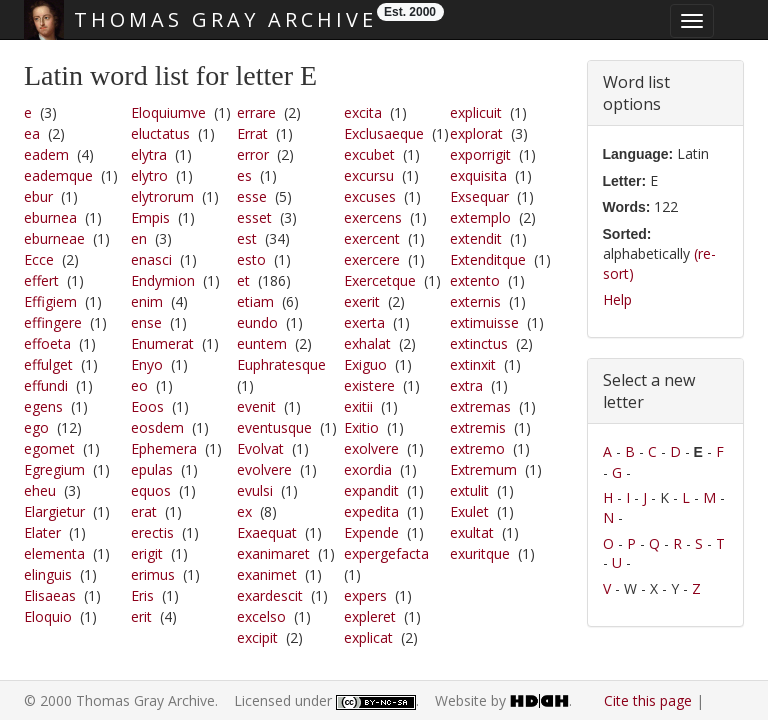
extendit (476, 238)
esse (252, 196)
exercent (372, 238)
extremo (477, 448)
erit (141, 616)
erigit (147, 553)
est (247, 238)
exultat (472, 532)
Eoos (147, 406)
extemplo (480, 217)
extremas (480, 406)
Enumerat (162, 343)
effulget (48, 364)
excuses (370, 196)
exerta (364, 322)
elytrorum (162, 196)
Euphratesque (281, 364)
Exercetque (380, 280)
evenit (256, 406)
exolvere (371, 448)
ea (32, 133)
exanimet (267, 574)
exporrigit (480, 154)
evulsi (255, 490)
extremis (478, 427)
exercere (372, 259)
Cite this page (648, 700)
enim (147, 301)
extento (475, 280)
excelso (261, 616)
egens (43, 406)
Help (617, 299)
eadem (46, 154)
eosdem (157, 427)
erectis (152, 532)
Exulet (469, 511)
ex (244, 511)
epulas (152, 469)
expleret (370, 616)
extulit (469, 490)
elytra (149, 154)
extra (466, 385)
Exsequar (479, 196)
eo (139, 385)
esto (251, 259)
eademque (58, 175)
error (253, 154)
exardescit (270, 595)
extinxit (473, 364)
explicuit (476, 112)
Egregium (54, 469)
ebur (38, 196)
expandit (371, 490)
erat (144, 511)
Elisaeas (50, 595)
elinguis (48, 574)
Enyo (147, 364)
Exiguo (365, 364)
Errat (252, 133)
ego (36, 427)
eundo (257, 322)
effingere (53, 322)
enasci (151, 259)
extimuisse (484, 322)
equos (151, 490)
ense (146, 322)
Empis (150, 217)
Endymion (163, 280)
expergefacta (386, 553)
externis (475, 301)
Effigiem (50, 301)
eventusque (274, 427)
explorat (476, 133)
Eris (142, 595)
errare (256, 112)
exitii (358, 406)
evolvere (264, 469)
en (139, 238)
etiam (255, 301)
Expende (371, 532)
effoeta (47, 343)
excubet (369, 154)
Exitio (361, 427)
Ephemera (164, 448)
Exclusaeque (384, 133)
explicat (368, 637)
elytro (149, 175)
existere (369, 385)
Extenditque (488, 259)
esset (254, 217)
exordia (368, 469)
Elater (42, 532)
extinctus (479, 343)
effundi (46, 385)
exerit (362, 301)
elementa (54, 553)
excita (363, 112)
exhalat (367, 343)
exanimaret (273, 553)
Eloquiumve (168, 112)
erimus (153, 574)
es (244, 175)
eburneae (54, 238)
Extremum (483, 469)
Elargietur (54, 511)
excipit (257, 637)
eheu (40, 490)
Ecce (39, 259)
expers (365, 595)
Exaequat (267, 532)
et (243, 280)
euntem (262, 343)
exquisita (478, 175)
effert (41, 280)
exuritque (480, 553)
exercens (373, 217)
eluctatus (160, 133)
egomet (49, 448)
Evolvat (260, 448)
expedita (371, 511)
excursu (369, 175)
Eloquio (48, 616)
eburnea (50, 217)
